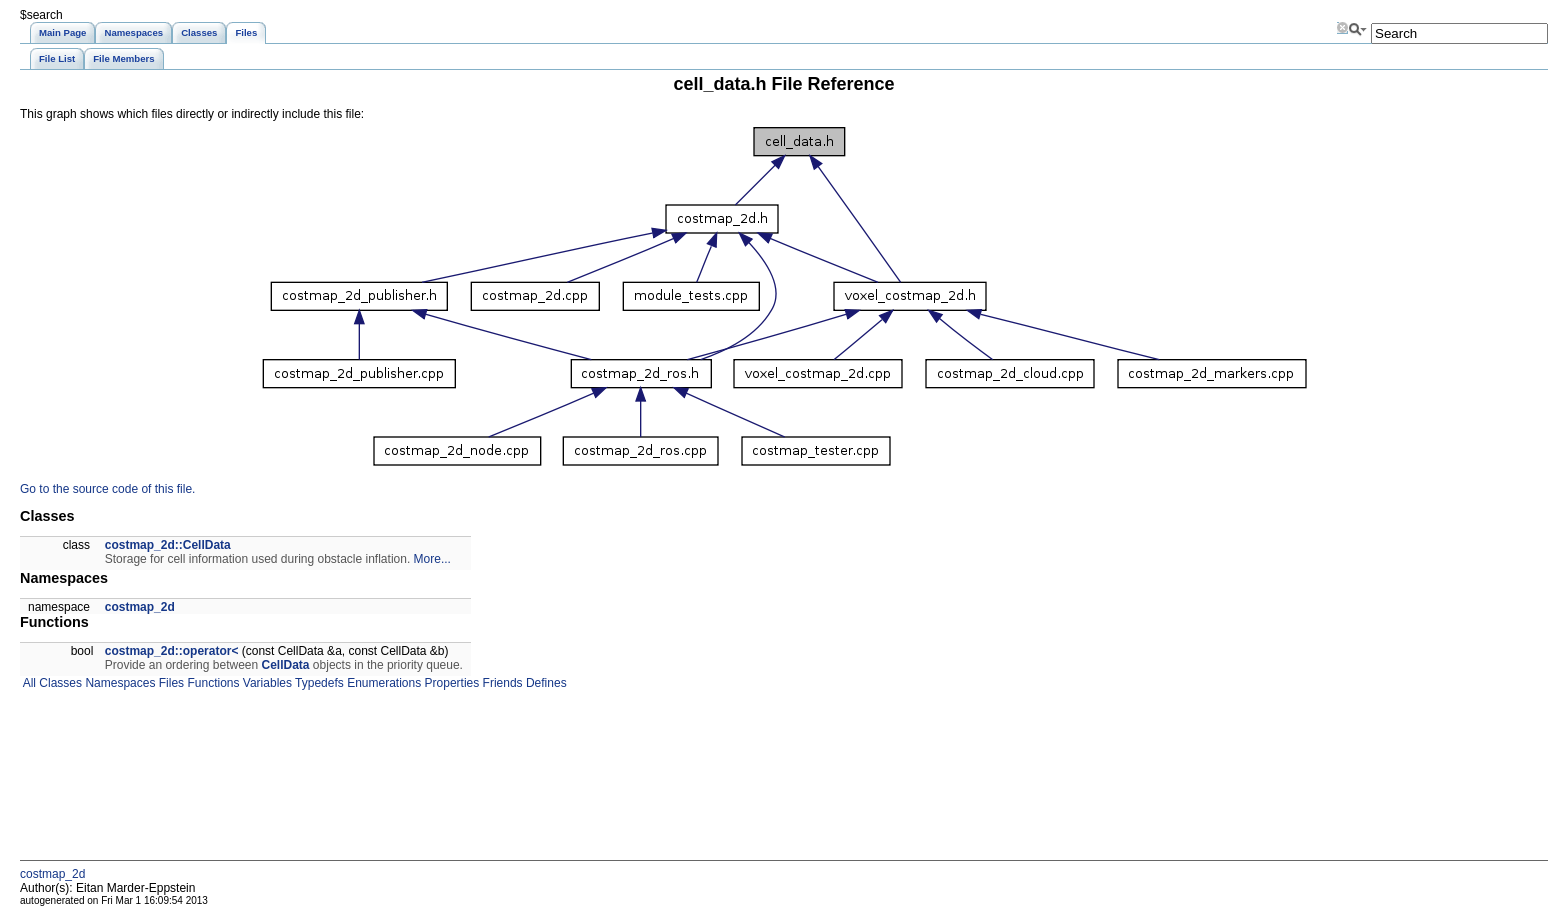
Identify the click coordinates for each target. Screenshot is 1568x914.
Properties (450, 683)
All (28, 683)
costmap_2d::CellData (168, 545)
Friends (500, 683)
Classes (59, 683)
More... (432, 559)
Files (169, 683)
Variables (265, 683)
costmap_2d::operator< (172, 651)
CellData (286, 665)
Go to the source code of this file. (107, 489)
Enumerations (382, 683)
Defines (545, 683)
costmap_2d (140, 607)
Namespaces (118, 683)
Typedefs (318, 683)
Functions (211, 683)
